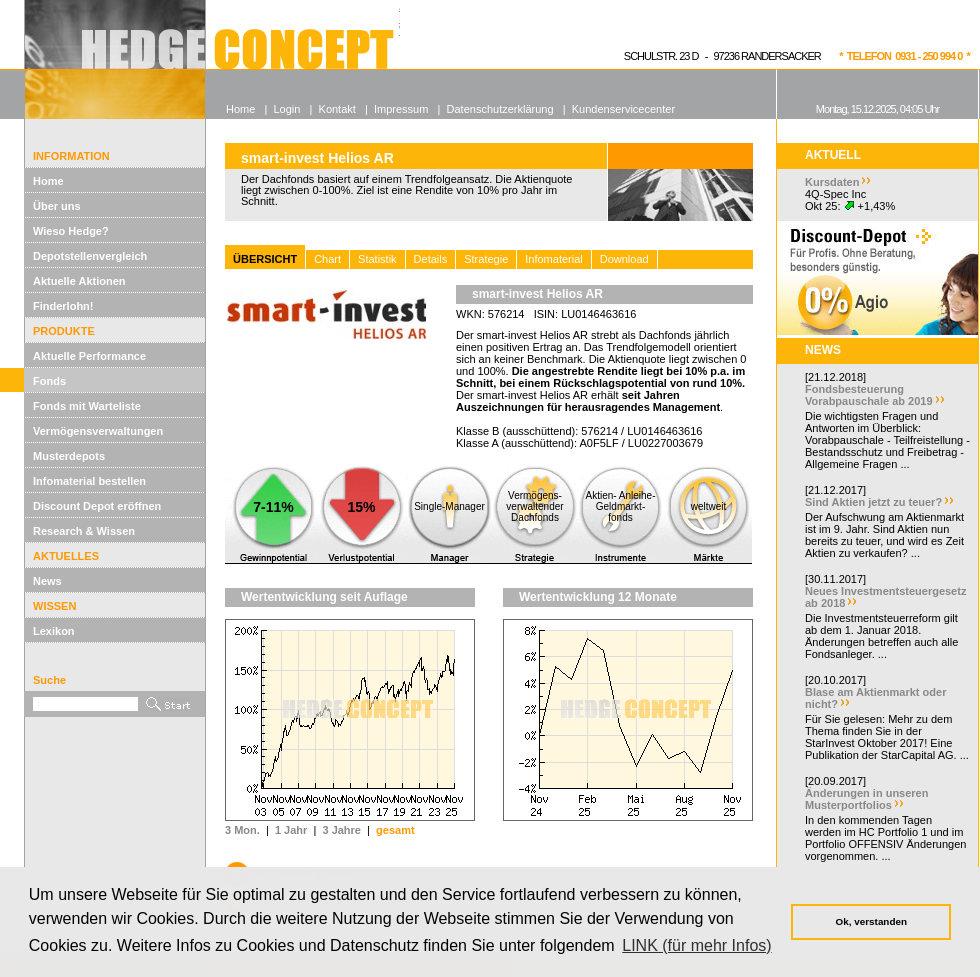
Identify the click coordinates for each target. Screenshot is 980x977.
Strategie (486, 259)
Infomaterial (553, 259)
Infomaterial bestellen (89, 481)
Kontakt (337, 109)
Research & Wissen (84, 531)
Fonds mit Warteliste (87, 406)
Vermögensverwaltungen (98, 431)
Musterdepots (69, 456)
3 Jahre (341, 830)
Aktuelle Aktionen (79, 281)
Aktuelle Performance (89, 356)
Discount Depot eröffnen (97, 506)
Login (286, 109)
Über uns (57, 206)
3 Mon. (242, 830)
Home (48, 181)
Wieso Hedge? (71, 231)
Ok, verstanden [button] (871, 921)
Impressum (401, 109)
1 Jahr (291, 830)
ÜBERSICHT (265, 259)
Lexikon (54, 631)
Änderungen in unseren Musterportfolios (866, 799)
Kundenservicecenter (623, 109)
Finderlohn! (63, 306)
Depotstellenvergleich (90, 256)
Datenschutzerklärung (500, 109)
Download (624, 259)
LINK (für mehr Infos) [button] (696, 945)
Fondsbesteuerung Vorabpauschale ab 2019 (869, 395)
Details (431, 259)
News (47, 581)
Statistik (377, 259)
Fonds (49, 381)
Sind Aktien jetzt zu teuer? (873, 502)
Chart (327, 259)
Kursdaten (832, 182)
